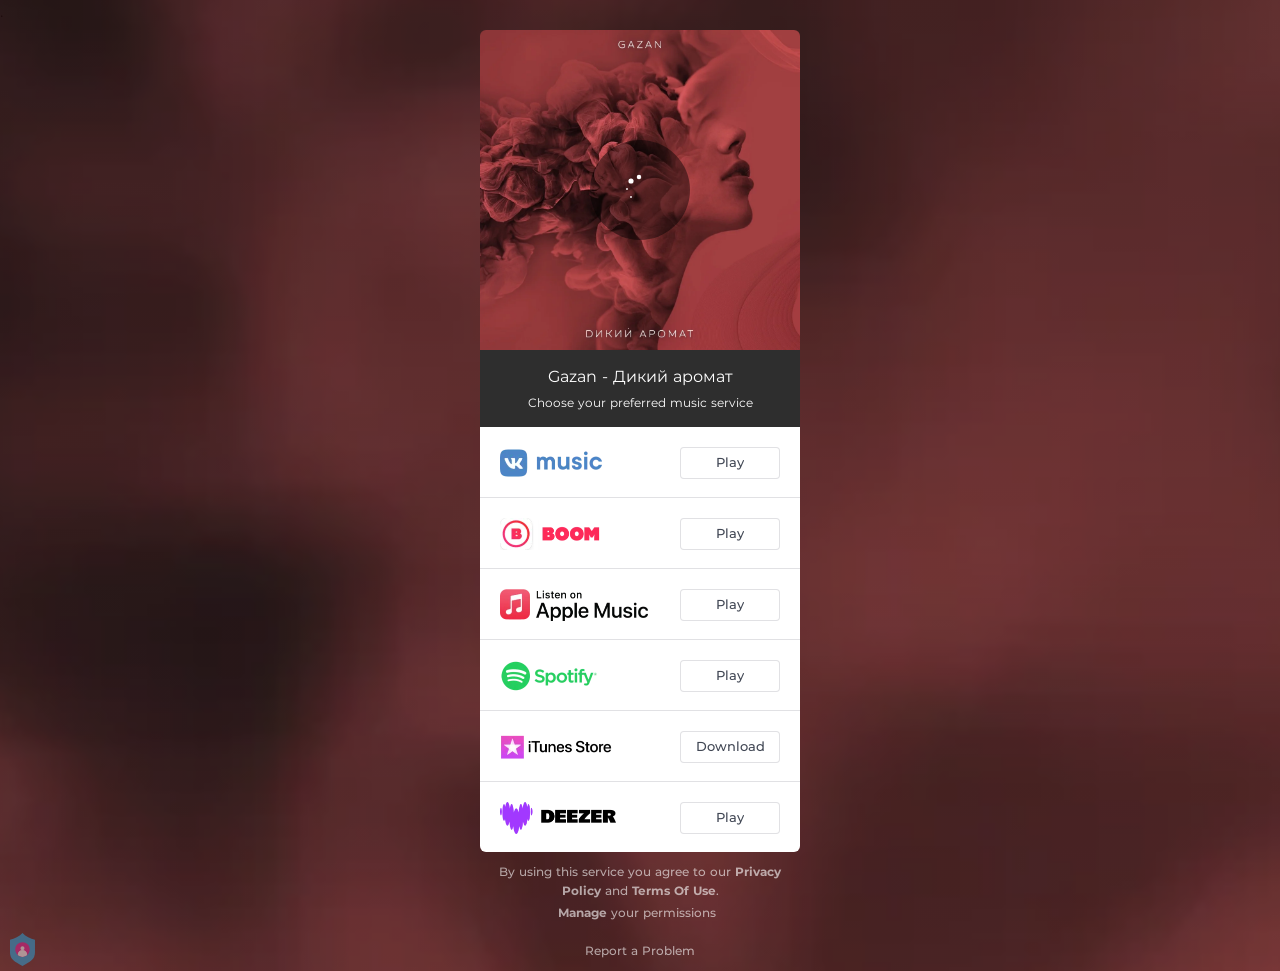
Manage (582, 912)
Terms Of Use (674, 890)
